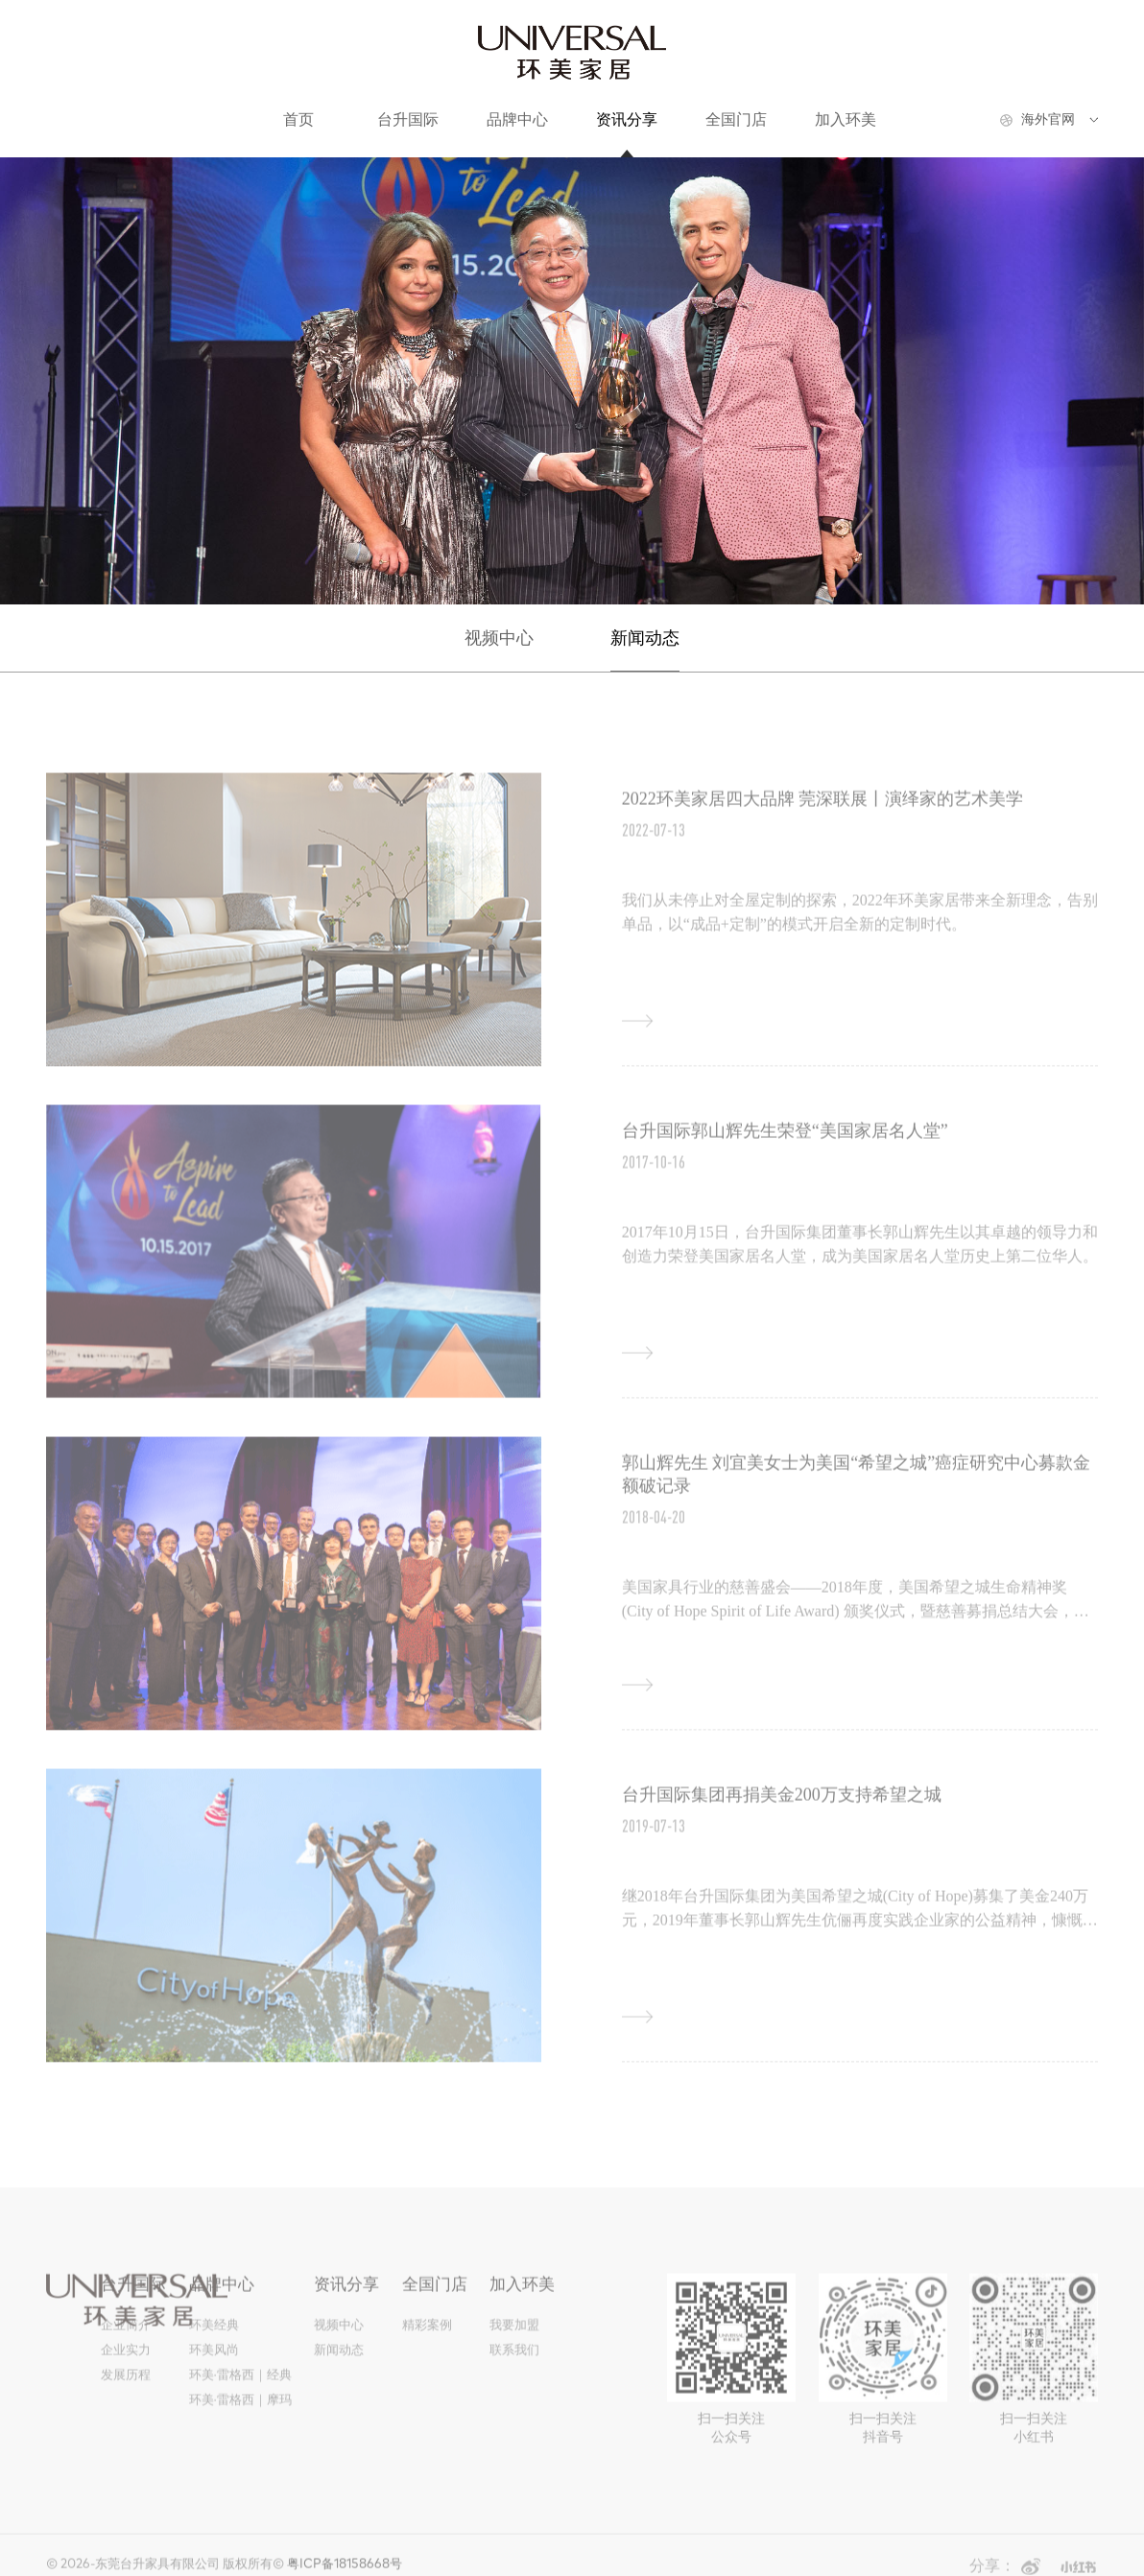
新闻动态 (644, 638)
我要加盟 (514, 2339)
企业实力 (126, 2364)
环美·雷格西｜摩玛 (240, 2414)
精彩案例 (427, 2339)
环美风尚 (214, 2364)
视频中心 (499, 638)
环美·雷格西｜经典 (240, 2389)
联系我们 (514, 2364)
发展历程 (126, 2389)
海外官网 (1048, 119)
